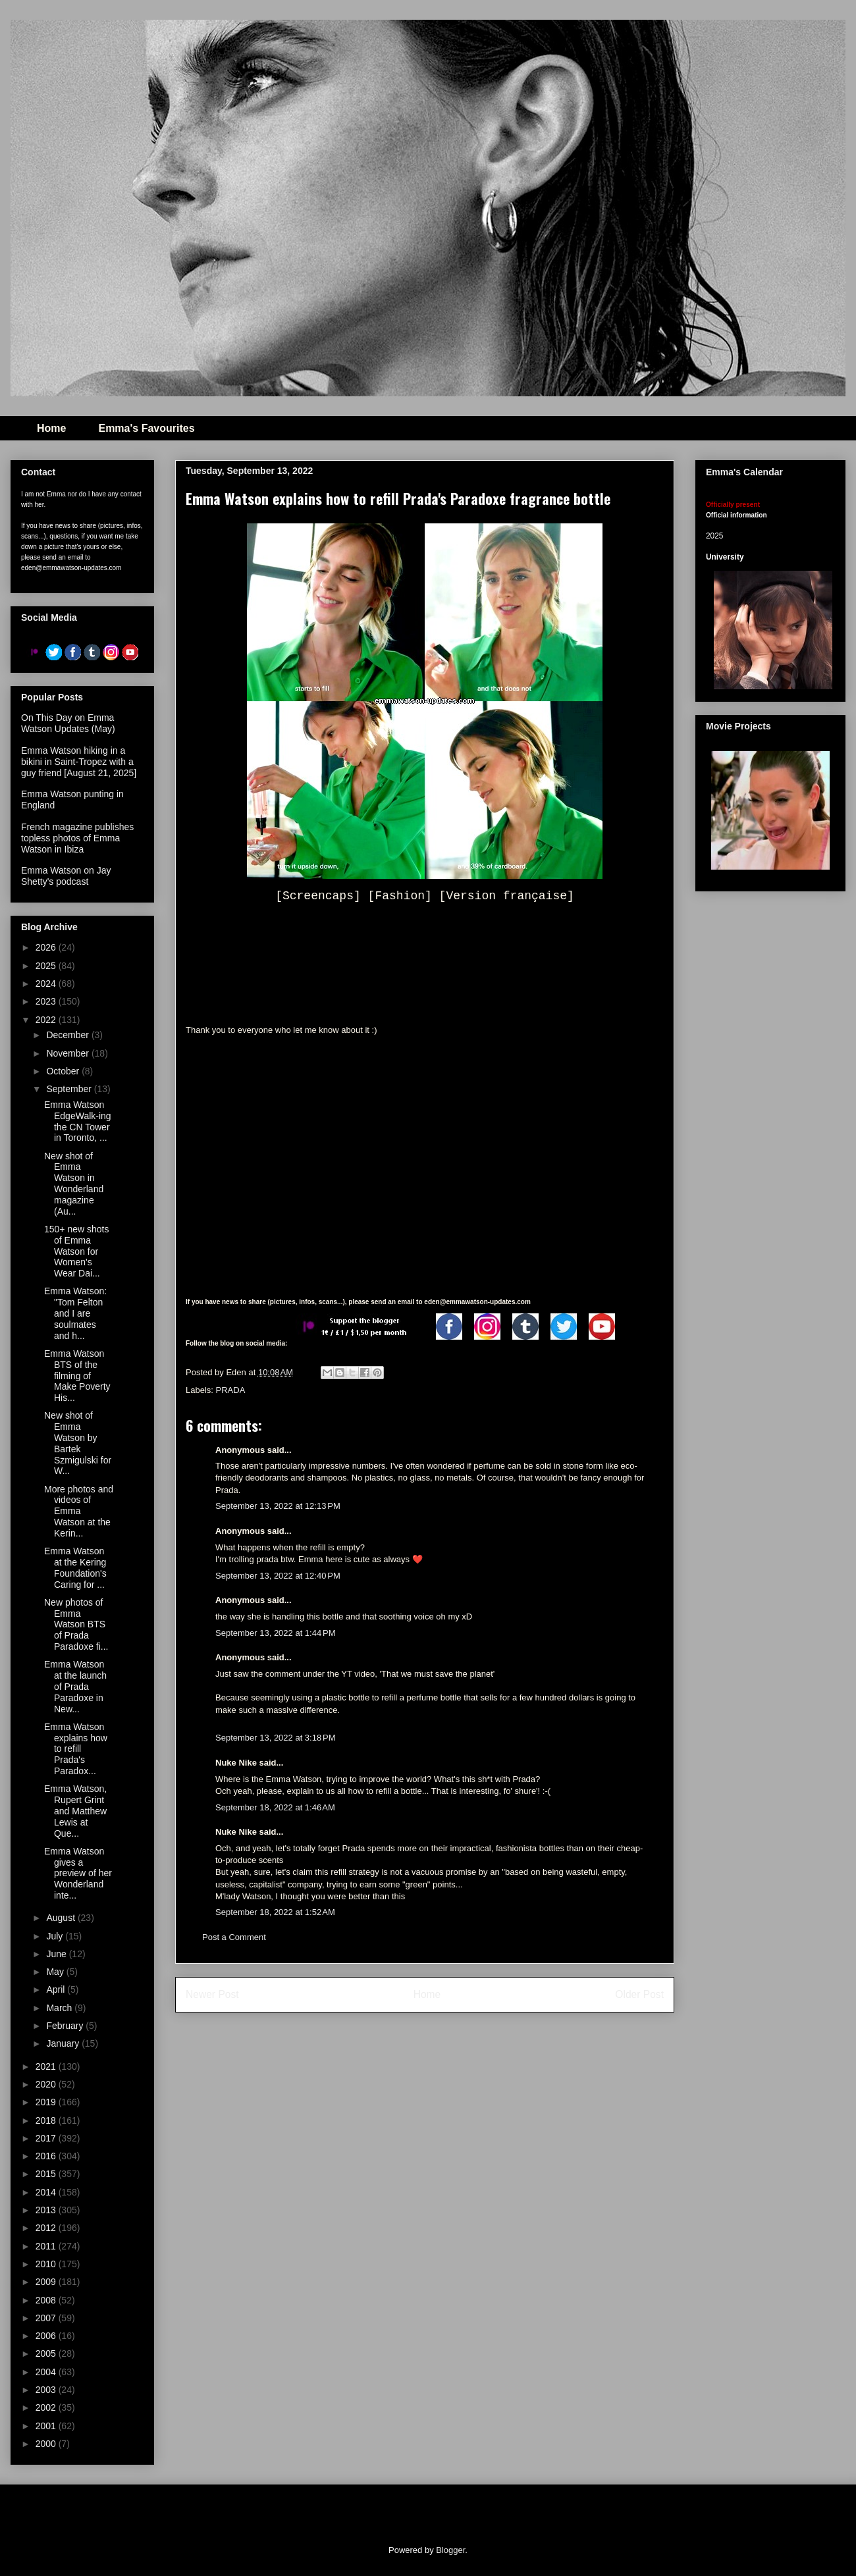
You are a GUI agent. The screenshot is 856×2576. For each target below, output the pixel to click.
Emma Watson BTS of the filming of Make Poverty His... (77, 1375)
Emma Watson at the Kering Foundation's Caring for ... (75, 1567)
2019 (47, 2102)
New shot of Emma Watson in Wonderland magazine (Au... (73, 1184)
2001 (47, 2426)
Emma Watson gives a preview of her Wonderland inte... (78, 1873)
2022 (47, 1019)
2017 (47, 2138)
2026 (47, 947)
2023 (47, 1001)
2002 (47, 2407)
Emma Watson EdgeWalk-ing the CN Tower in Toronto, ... (77, 1121)
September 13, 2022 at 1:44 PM (275, 1633)
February (66, 2025)
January (64, 2043)
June (57, 1954)
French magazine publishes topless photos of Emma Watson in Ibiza (77, 838)
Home (51, 428)
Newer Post (212, 1994)
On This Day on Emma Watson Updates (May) (68, 723)
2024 (47, 983)
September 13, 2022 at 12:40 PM (277, 1576)
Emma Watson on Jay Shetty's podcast (66, 876)
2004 (47, 2372)
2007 (47, 2318)
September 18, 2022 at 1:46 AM (275, 1807)
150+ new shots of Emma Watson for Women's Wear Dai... (76, 1251)
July (55, 1936)
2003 (47, 2389)
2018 (47, 2120)
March (60, 2008)
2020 (47, 2084)
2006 (47, 2335)
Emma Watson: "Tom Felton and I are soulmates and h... (75, 1313)
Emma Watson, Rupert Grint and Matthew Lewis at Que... (75, 1810)
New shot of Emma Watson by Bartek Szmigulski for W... (77, 1443)
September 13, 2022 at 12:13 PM (277, 1506)
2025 (47, 965)
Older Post (639, 1994)
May (56, 1971)
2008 (47, 2300)
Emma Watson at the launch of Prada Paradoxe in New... (75, 1686)
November (68, 1053)
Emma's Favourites (146, 428)
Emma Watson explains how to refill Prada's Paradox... (75, 1749)
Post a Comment (234, 1937)
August (61, 1917)
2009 (47, 2281)
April (56, 1989)
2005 (47, 2353)
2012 (47, 2227)
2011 (47, 2246)
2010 (47, 2264)
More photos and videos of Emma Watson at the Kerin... (78, 1511)
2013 (47, 2210)
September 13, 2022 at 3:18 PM (275, 1738)
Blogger (450, 2550)
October (64, 1071)
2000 (47, 2443)
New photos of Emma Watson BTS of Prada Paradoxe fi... (76, 1624)
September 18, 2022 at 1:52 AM (275, 1912)
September (70, 1089)
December (68, 1035)
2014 (47, 2192)
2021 (47, 2066)
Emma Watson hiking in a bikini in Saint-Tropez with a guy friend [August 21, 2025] (78, 761)
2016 (47, 2156)
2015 (47, 2174)
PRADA (231, 1390)
